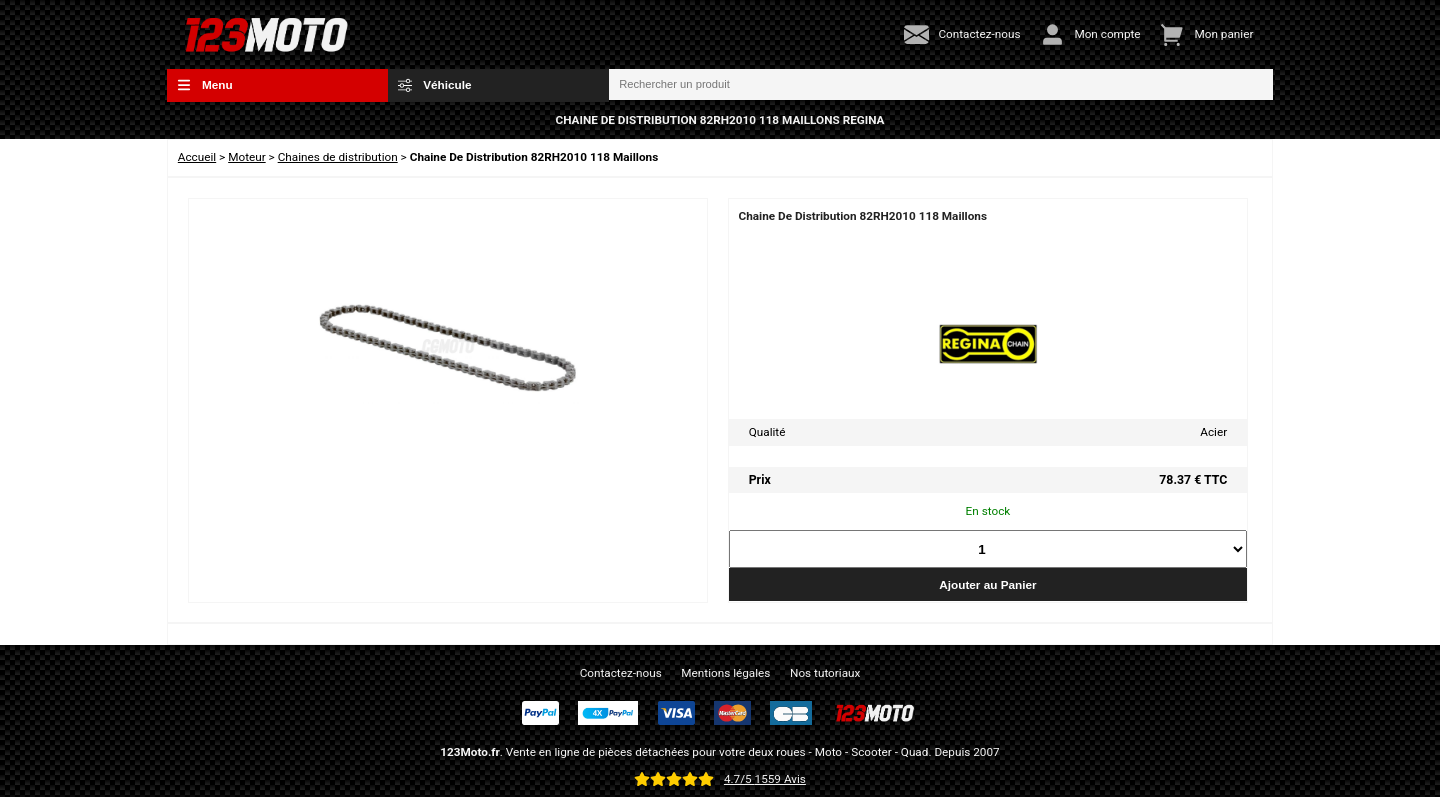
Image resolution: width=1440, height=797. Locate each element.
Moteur (247, 157)
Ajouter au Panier (987, 584)
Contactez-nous (621, 673)
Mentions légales (725, 673)
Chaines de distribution (338, 157)
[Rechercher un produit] (941, 85)
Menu (205, 85)
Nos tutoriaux (825, 673)
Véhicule (435, 85)
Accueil (197, 157)
